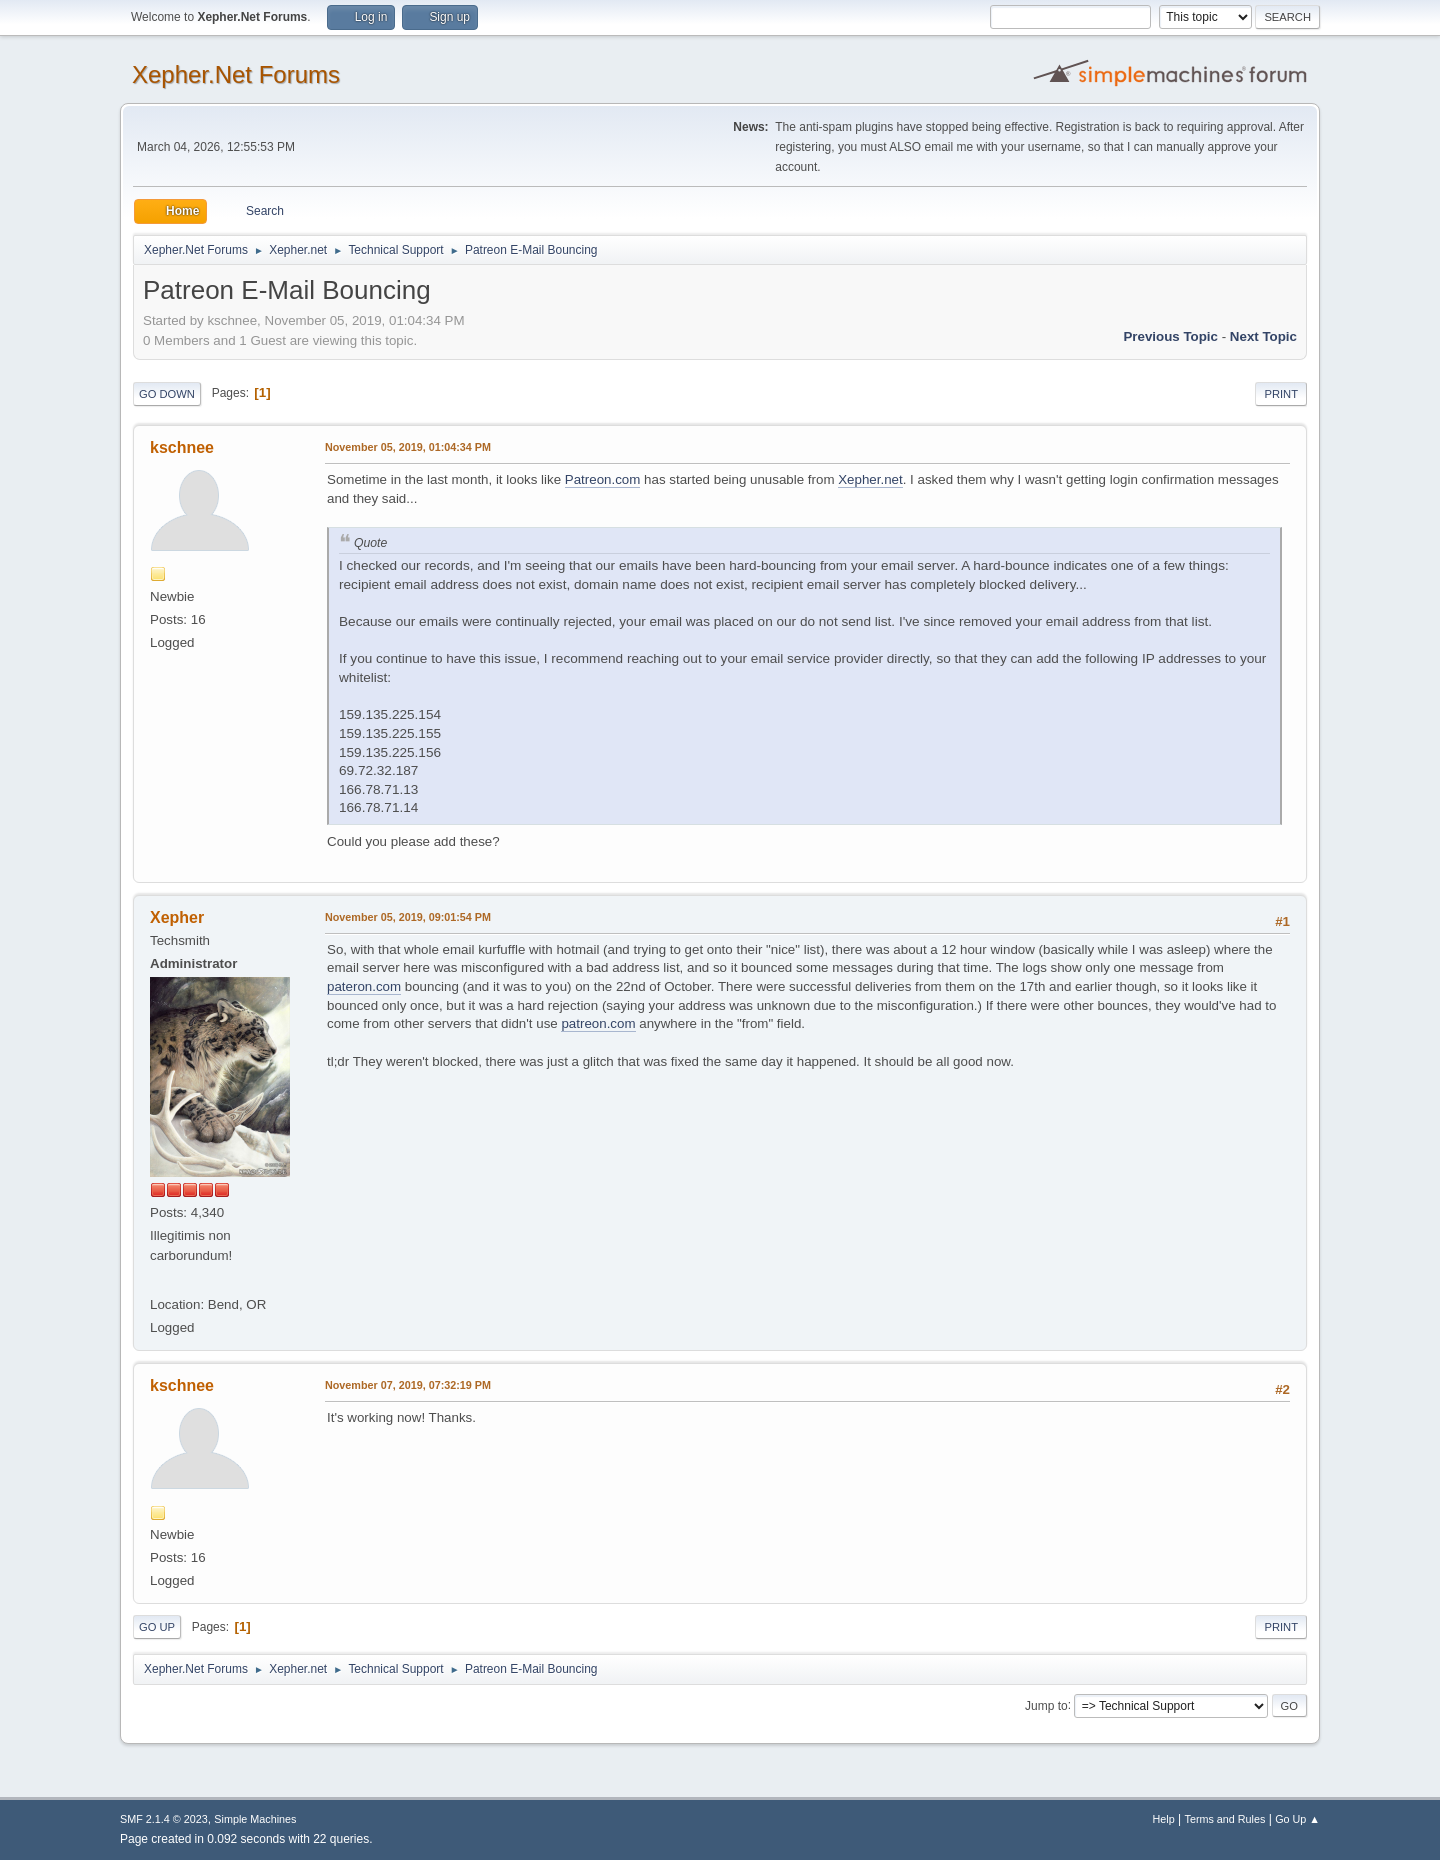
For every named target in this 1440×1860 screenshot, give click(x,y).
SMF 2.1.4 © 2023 (164, 1819)
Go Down (167, 394)
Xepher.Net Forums (236, 74)
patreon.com (598, 1023)
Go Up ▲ (1297, 1819)
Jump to (1046, 1705)
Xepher (177, 917)
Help (1164, 1819)
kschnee (182, 447)
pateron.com (364, 986)
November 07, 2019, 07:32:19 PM (408, 1385)
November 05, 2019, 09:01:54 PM (408, 917)
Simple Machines (255, 1819)
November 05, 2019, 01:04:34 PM (408, 447)
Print (1281, 394)
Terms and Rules (1225, 1819)
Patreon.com (603, 479)
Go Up (157, 1627)
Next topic (1263, 336)
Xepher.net (870, 479)
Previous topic (1170, 336)
